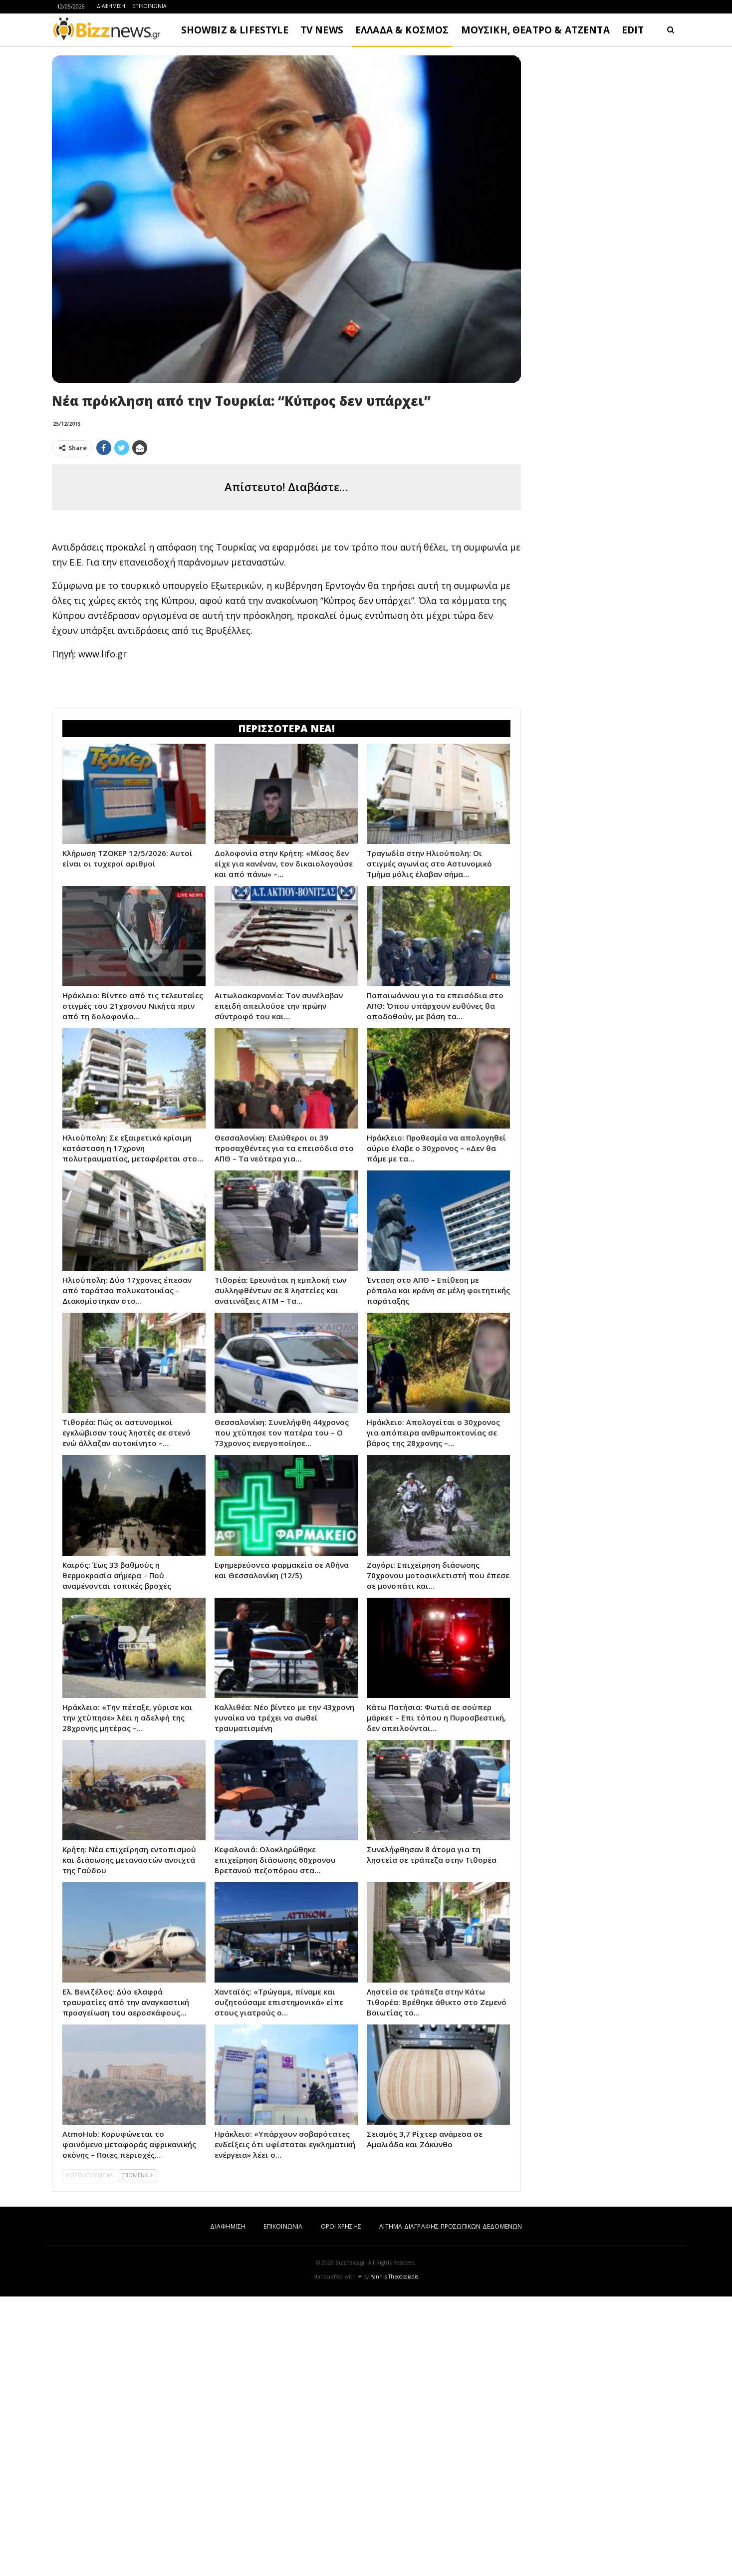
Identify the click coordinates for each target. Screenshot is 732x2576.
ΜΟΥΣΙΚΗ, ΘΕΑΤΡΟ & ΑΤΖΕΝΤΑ (535, 29)
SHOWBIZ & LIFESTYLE (234, 29)
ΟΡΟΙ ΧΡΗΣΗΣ (341, 2506)
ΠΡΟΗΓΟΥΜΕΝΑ (89, 2454)
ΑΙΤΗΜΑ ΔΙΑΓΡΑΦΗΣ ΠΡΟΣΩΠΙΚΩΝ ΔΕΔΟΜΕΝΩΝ (450, 2506)
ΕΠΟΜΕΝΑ (137, 2454)
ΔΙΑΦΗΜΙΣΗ (111, 5)
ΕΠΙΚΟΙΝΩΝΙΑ (149, 5)
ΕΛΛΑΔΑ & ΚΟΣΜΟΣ (402, 29)
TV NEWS (321, 29)
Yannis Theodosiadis (395, 2556)
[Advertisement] (286, 594)
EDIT (633, 29)
